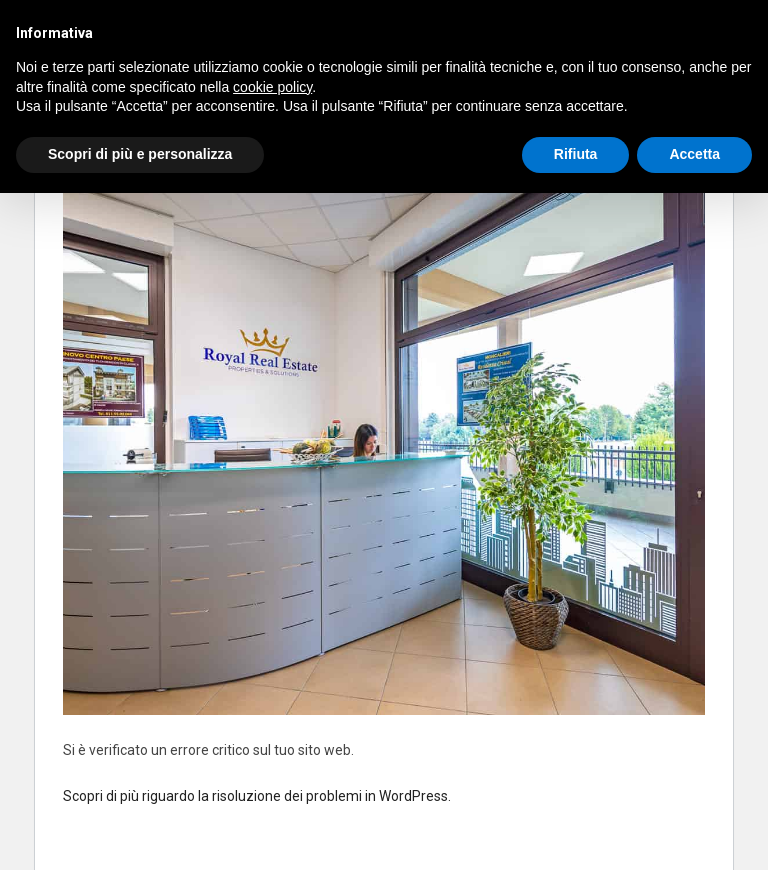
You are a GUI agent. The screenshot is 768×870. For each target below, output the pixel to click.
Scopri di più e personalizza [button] (140, 154)
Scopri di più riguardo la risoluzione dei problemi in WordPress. (257, 796)
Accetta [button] (694, 154)
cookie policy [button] (272, 87)
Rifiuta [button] (576, 154)
